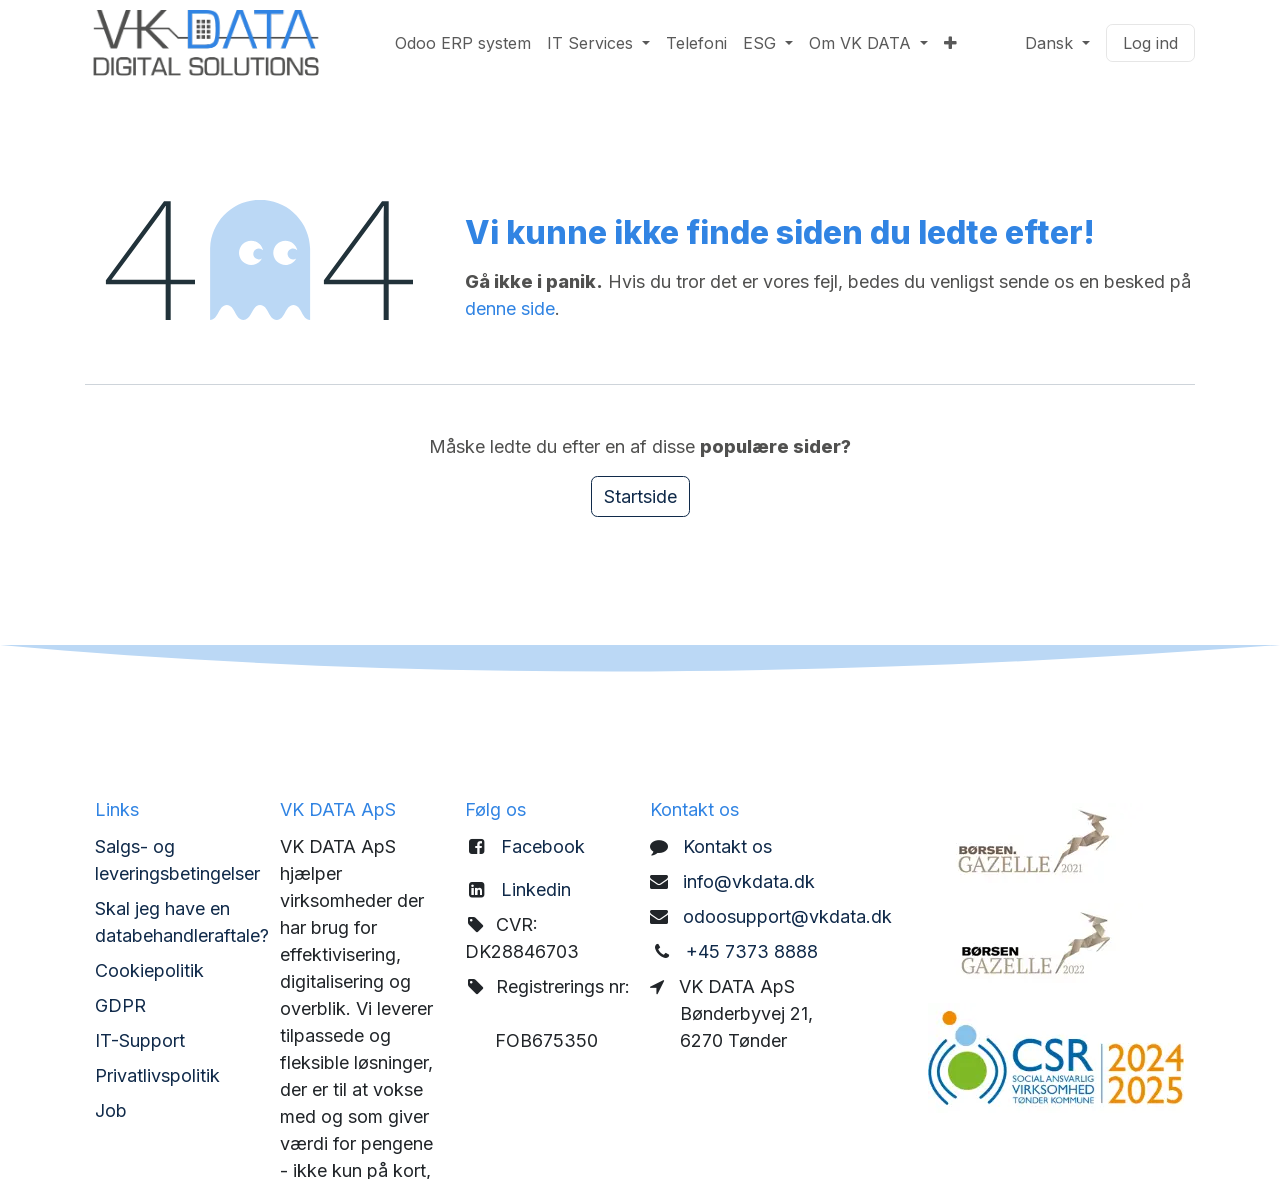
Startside (640, 496)
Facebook (543, 846)
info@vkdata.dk (749, 881)
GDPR (120, 1005)
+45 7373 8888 (752, 951)
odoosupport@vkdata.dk (787, 916)
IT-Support (140, 1040)
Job (111, 1110)
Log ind (1150, 43)
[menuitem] (463, 43)
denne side (510, 308)
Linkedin (536, 889)
